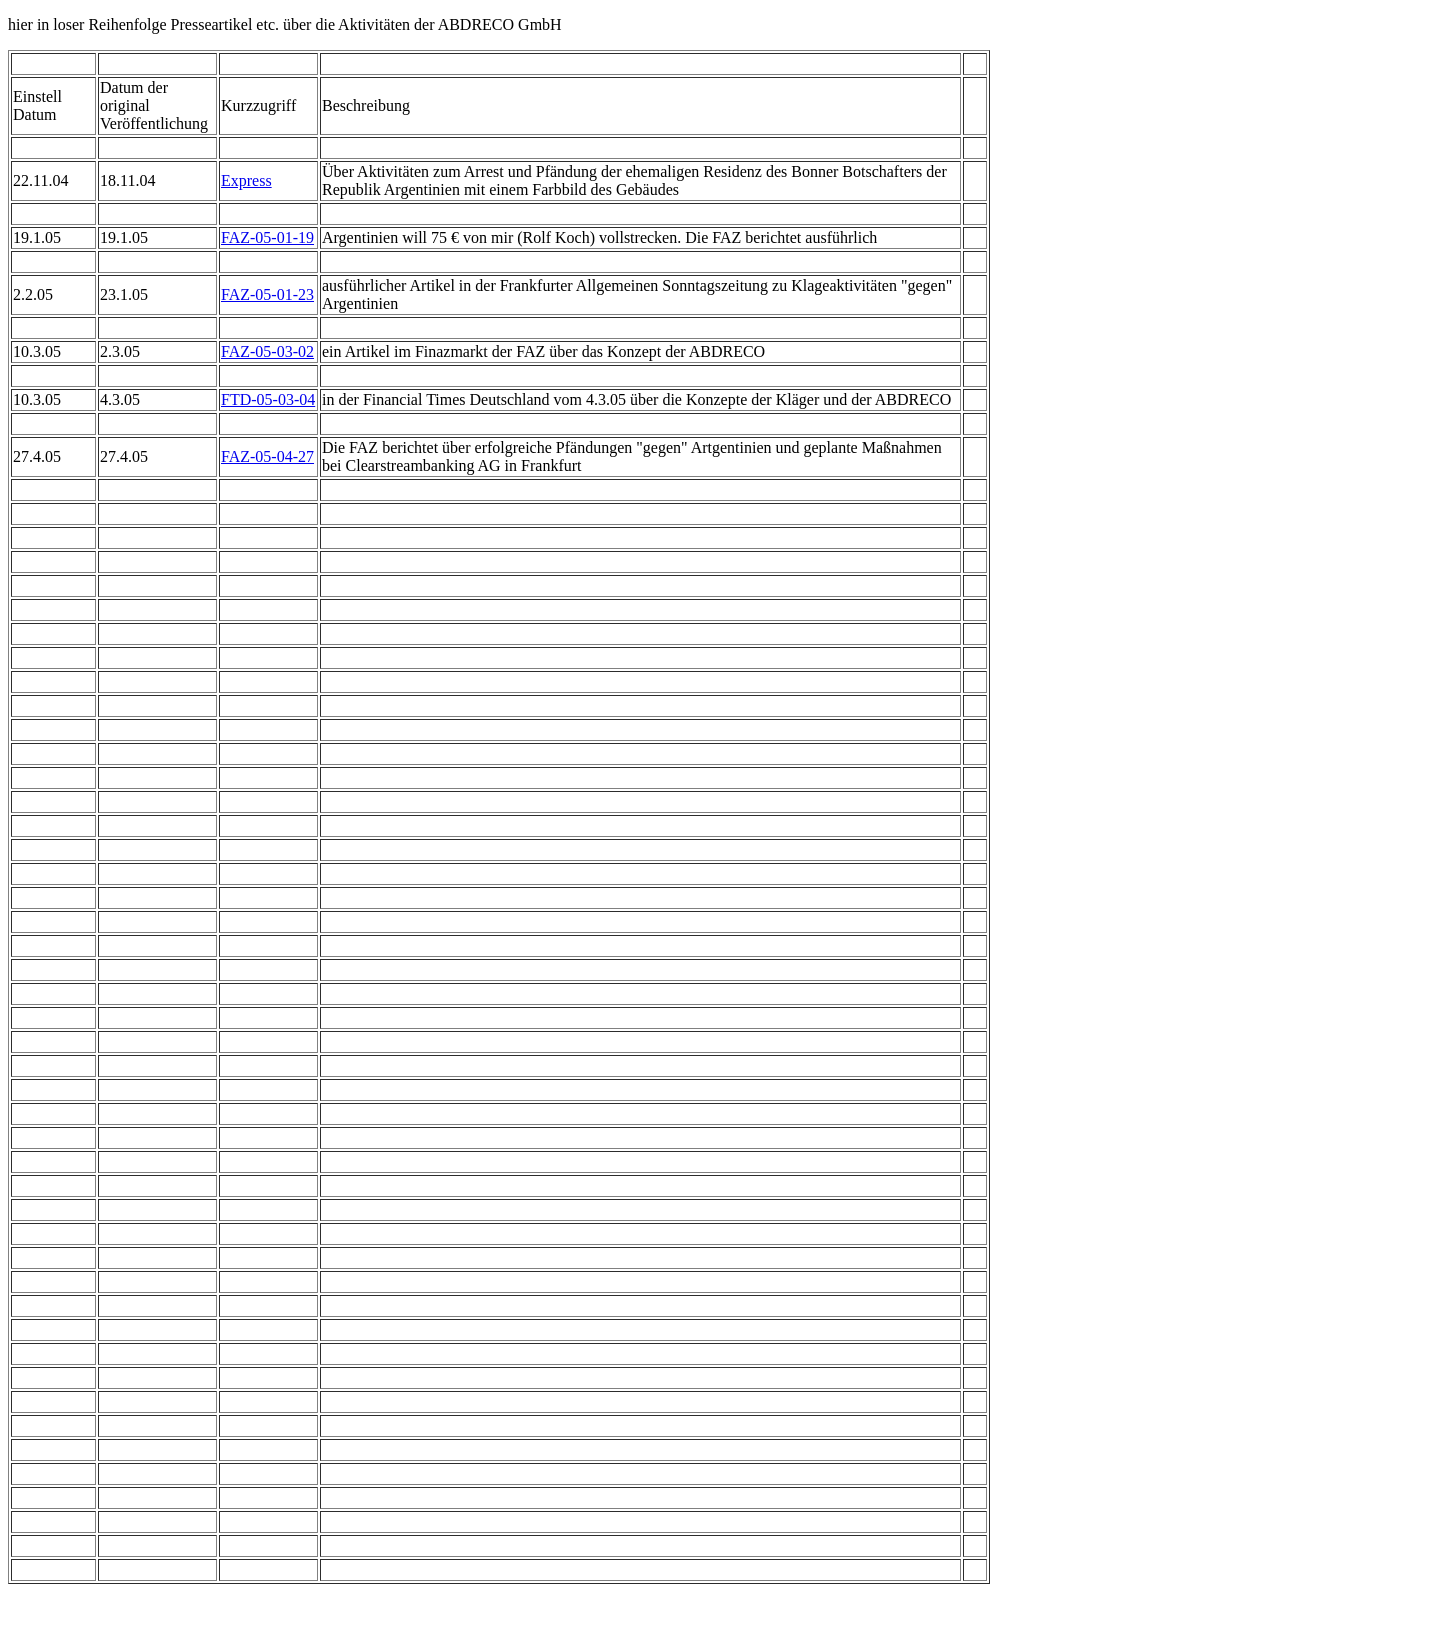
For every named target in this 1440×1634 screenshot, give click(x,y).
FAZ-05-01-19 (267, 237)
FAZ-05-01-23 (267, 294)
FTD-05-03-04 (268, 399)
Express (246, 180)
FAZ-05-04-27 (267, 456)
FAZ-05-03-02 (267, 351)
